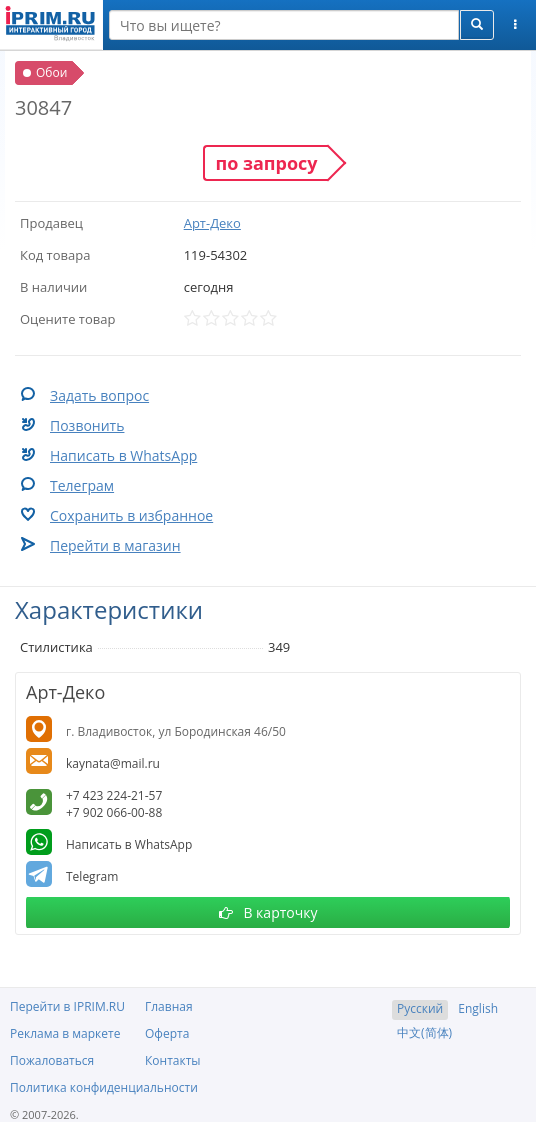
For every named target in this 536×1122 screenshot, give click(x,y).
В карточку (268, 912)
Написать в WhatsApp (123, 455)
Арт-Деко (212, 223)
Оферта (167, 1033)
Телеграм (82, 485)
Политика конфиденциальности (104, 1087)
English (478, 1008)
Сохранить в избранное (131, 515)
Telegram (92, 876)
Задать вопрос (99, 395)
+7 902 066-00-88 (114, 812)
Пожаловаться (52, 1060)
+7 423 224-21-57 (114, 795)
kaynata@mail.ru (113, 763)
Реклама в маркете (65, 1033)
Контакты (173, 1060)
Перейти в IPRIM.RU (67, 1006)
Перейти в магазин (115, 545)
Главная (169, 1006)
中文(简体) (424, 1032)
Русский (420, 1008)
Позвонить (87, 425)
